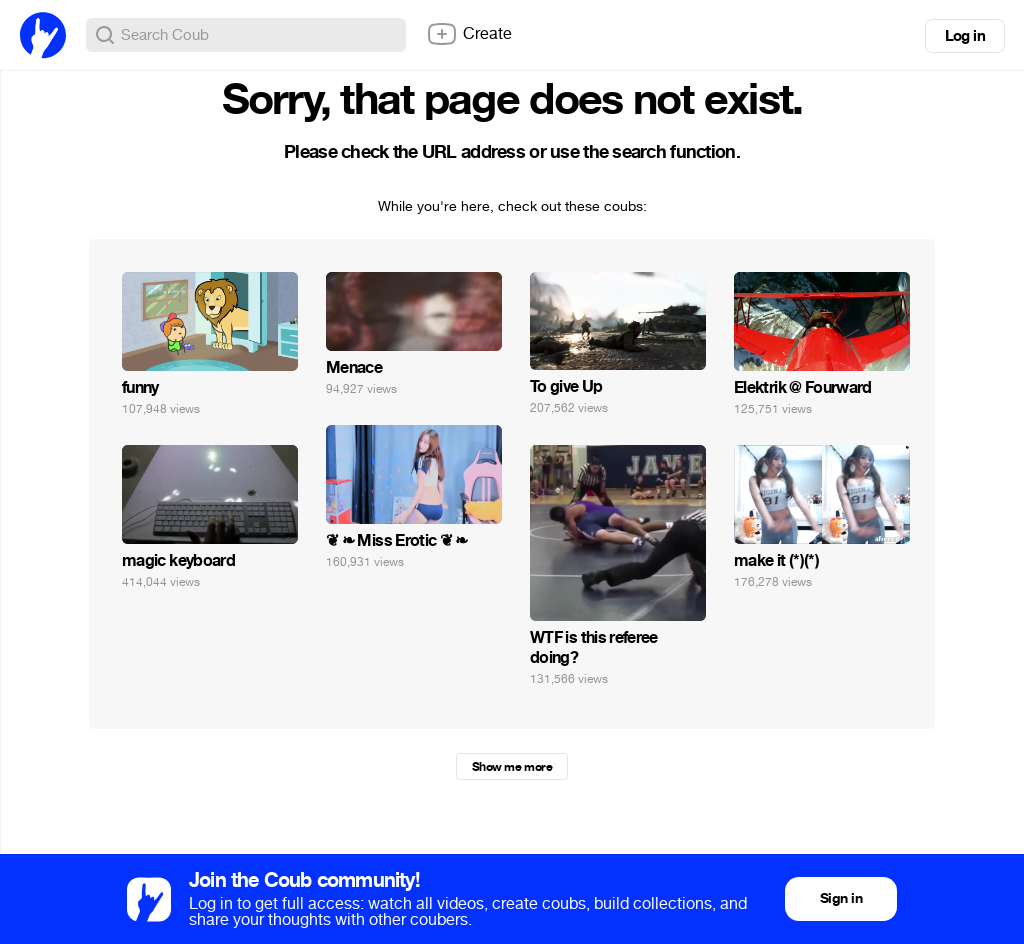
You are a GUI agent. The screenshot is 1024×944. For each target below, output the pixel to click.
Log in (965, 36)
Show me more (512, 767)
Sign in (841, 898)
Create (469, 34)
